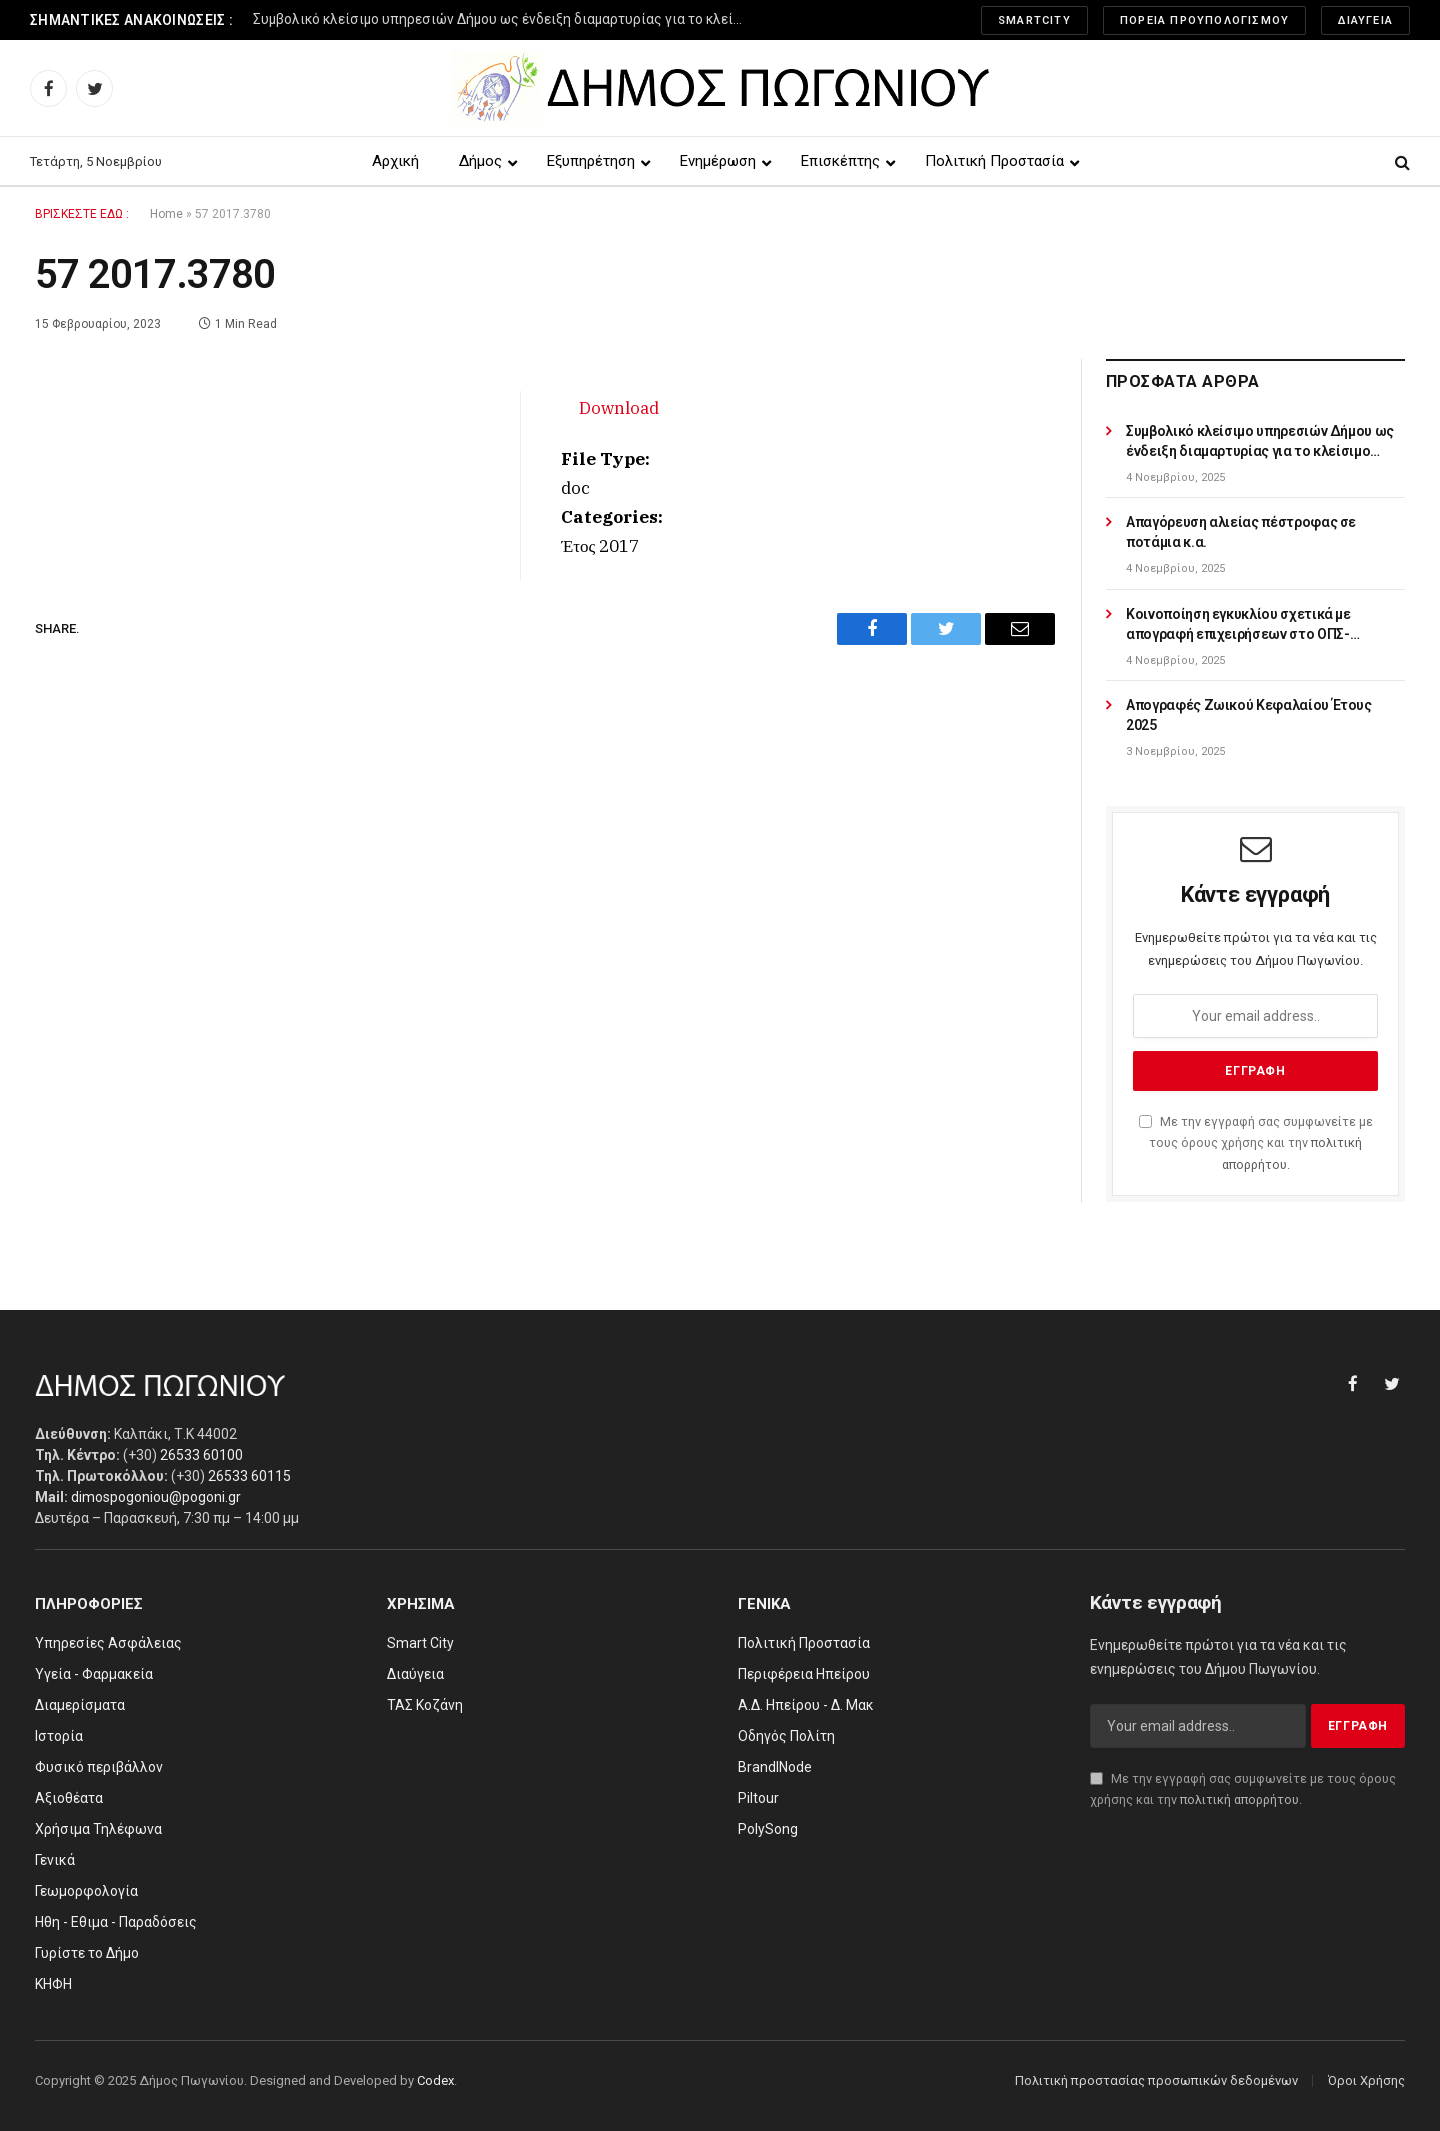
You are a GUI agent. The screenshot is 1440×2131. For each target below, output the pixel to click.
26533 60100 (201, 1455)
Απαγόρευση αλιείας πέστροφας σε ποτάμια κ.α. (1241, 532)
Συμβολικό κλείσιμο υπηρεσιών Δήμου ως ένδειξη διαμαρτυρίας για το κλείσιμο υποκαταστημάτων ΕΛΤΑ (503, 19)
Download (619, 408)
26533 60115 (249, 1476)
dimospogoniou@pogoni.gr (156, 1497)
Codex (435, 2080)
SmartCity (1034, 20)
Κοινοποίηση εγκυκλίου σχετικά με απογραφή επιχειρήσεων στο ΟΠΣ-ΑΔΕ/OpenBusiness (1238, 625)
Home (166, 214)
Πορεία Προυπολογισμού (1204, 20)
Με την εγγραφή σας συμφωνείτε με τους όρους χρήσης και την (1256, 1143)
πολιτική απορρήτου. (1241, 1799)
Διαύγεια (1365, 20)
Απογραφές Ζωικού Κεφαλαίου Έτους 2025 (1249, 715)
